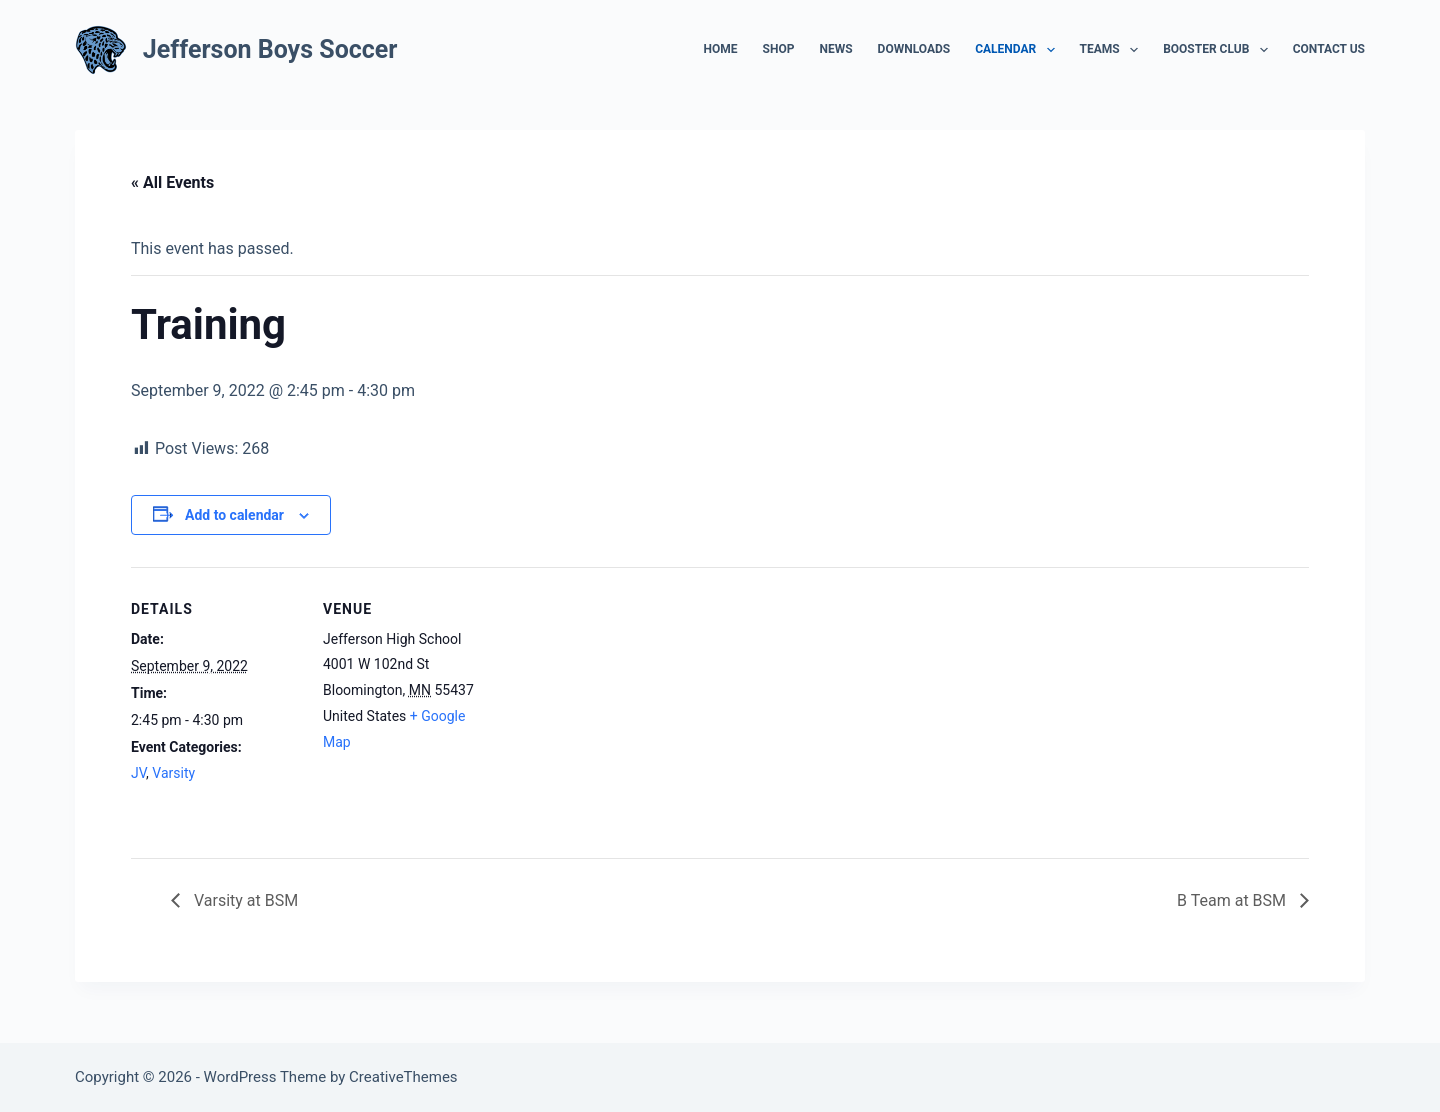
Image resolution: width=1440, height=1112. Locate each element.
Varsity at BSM (244, 900)
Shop (779, 49)
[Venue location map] (620, 705)
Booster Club (1219, 50)
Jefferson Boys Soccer (270, 49)
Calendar (1018, 50)
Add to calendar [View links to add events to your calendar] (234, 515)
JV (138, 773)
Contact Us (1329, 49)
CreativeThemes (403, 1077)
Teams (1113, 50)
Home (721, 49)
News (835, 49)
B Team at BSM (1233, 900)
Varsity (173, 773)
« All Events (172, 182)
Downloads (914, 49)
